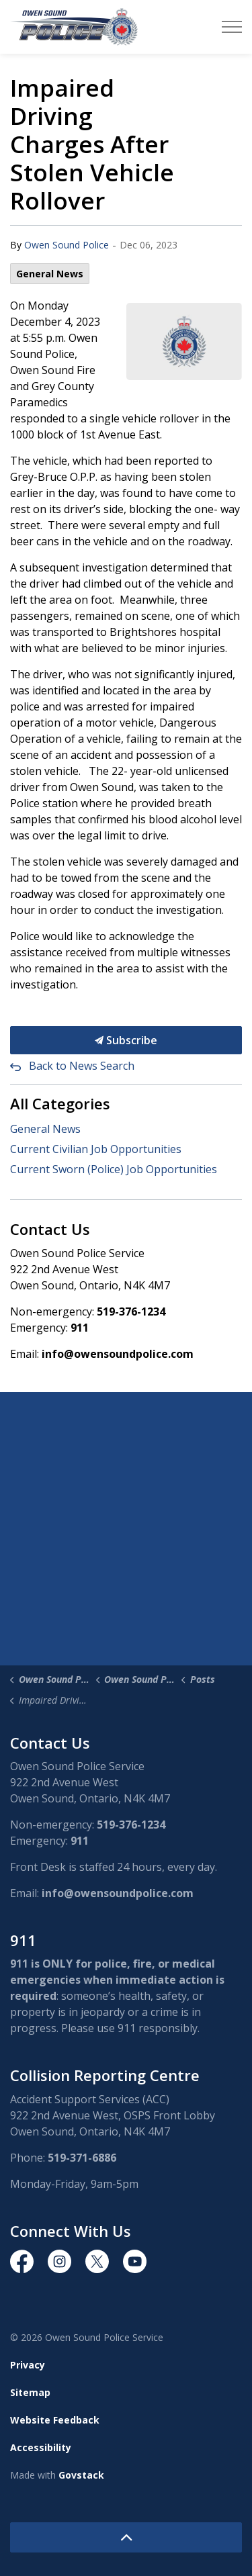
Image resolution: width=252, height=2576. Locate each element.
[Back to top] (126, 2537)
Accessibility (40, 2447)
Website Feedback (54, 2419)
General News (49, 273)
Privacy (27, 2364)
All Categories (60, 1103)
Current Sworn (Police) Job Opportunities (113, 1169)
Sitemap (30, 2392)
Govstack (81, 2475)
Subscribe (126, 1040)
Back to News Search (81, 1065)
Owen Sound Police (66, 244)
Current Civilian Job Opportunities (95, 1149)
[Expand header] (232, 27)
